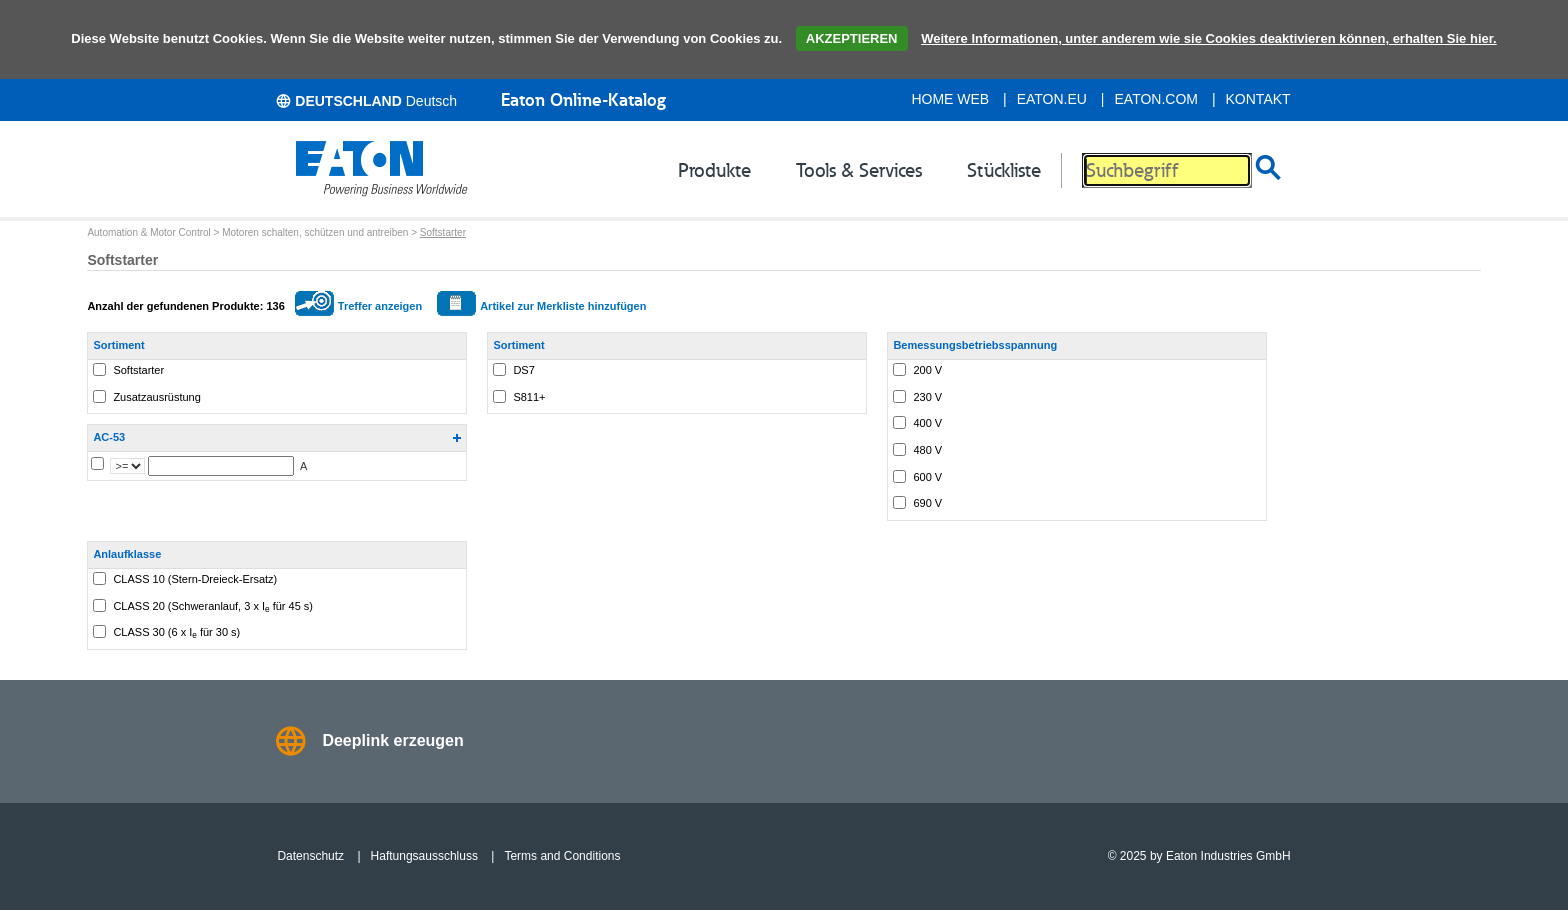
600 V (927, 477)
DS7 (523, 370)
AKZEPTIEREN (852, 38)
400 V (927, 423)
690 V (927, 503)
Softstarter (443, 232)
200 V (927, 370)
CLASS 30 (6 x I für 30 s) (176, 633)
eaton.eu (1052, 99)
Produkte (714, 170)
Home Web (950, 99)
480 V (927, 450)
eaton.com (1157, 99)
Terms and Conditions (562, 856)
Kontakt (1258, 99)
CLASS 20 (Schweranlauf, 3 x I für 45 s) (213, 607)
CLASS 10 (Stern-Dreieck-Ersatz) (195, 579)
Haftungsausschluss (424, 856)
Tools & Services (859, 170)
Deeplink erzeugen (392, 740)
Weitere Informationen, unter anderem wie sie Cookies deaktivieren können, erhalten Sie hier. (1209, 38)
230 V (927, 397)
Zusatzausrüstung (156, 397)
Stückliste (1004, 170)
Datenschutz (310, 856)
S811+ (529, 397)
